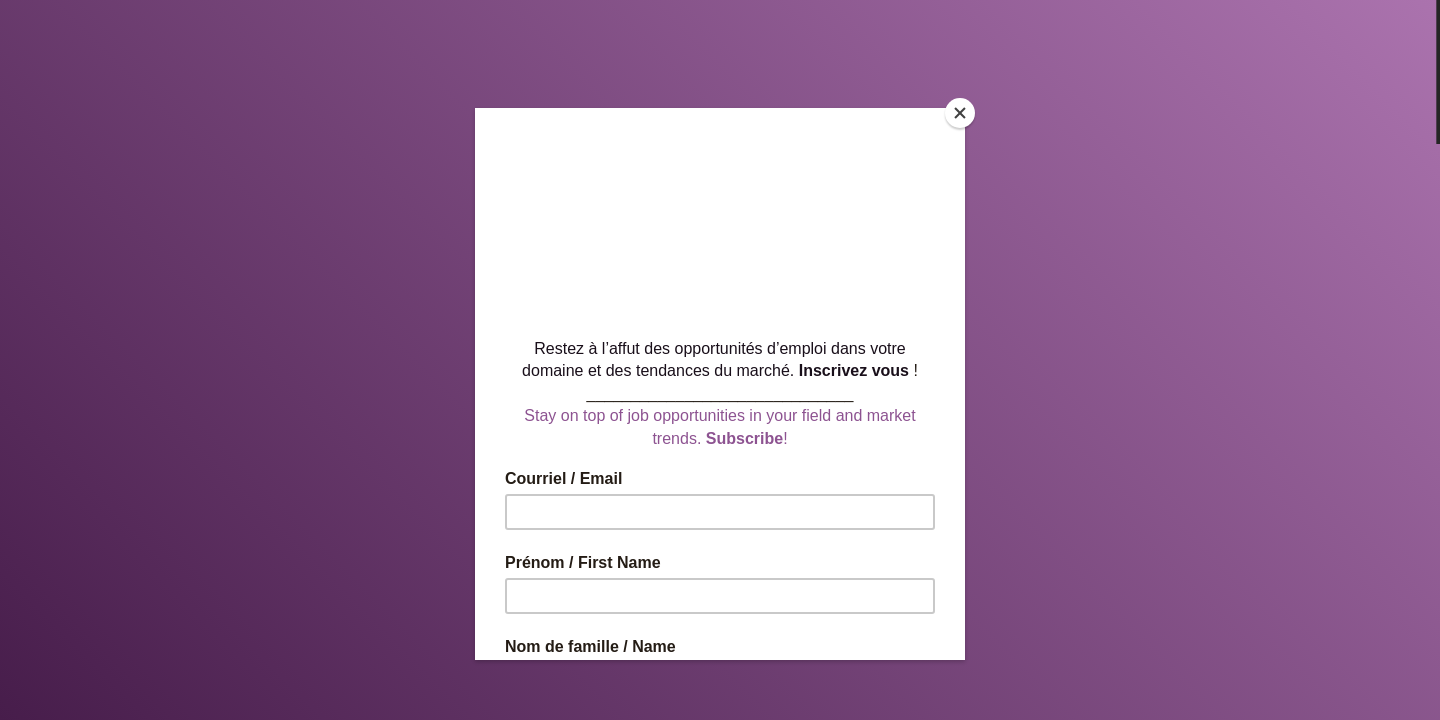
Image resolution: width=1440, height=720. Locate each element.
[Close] (960, 113)
